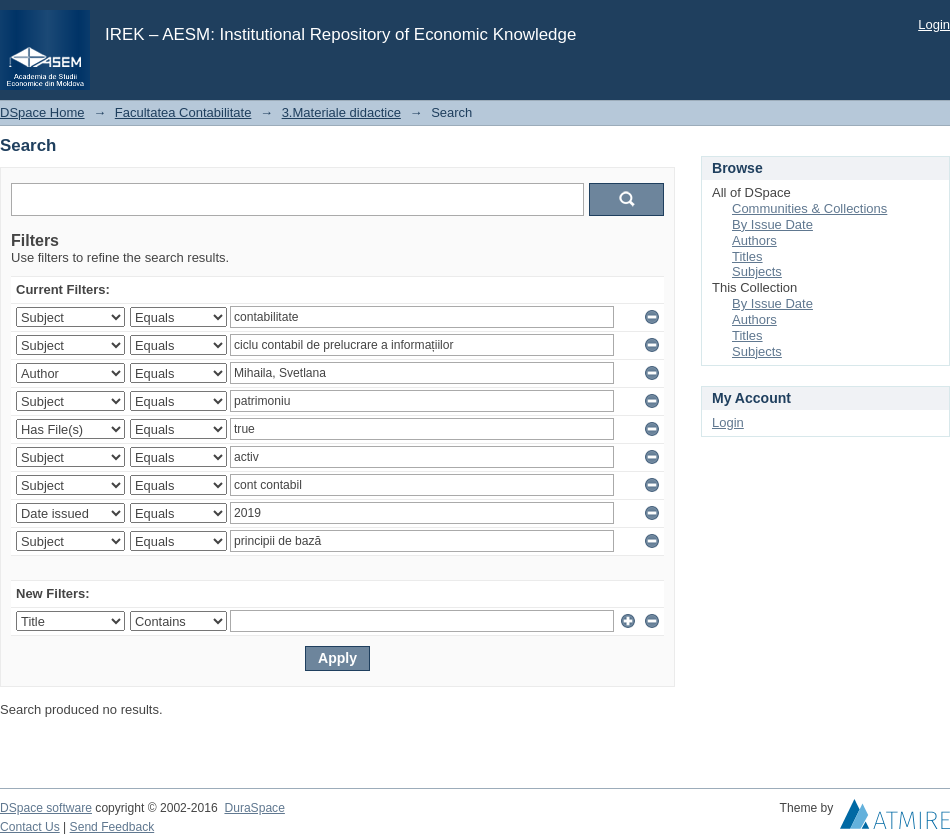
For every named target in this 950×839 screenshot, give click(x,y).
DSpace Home (42, 112)
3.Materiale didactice (341, 112)
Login (934, 24)
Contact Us (30, 827)
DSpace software (46, 808)
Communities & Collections (809, 208)
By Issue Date (772, 224)
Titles (747, 256)
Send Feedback (112, 827)
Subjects (757, 271)
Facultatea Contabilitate (183, 112)
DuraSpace (254, 808)
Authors (754, 240)
